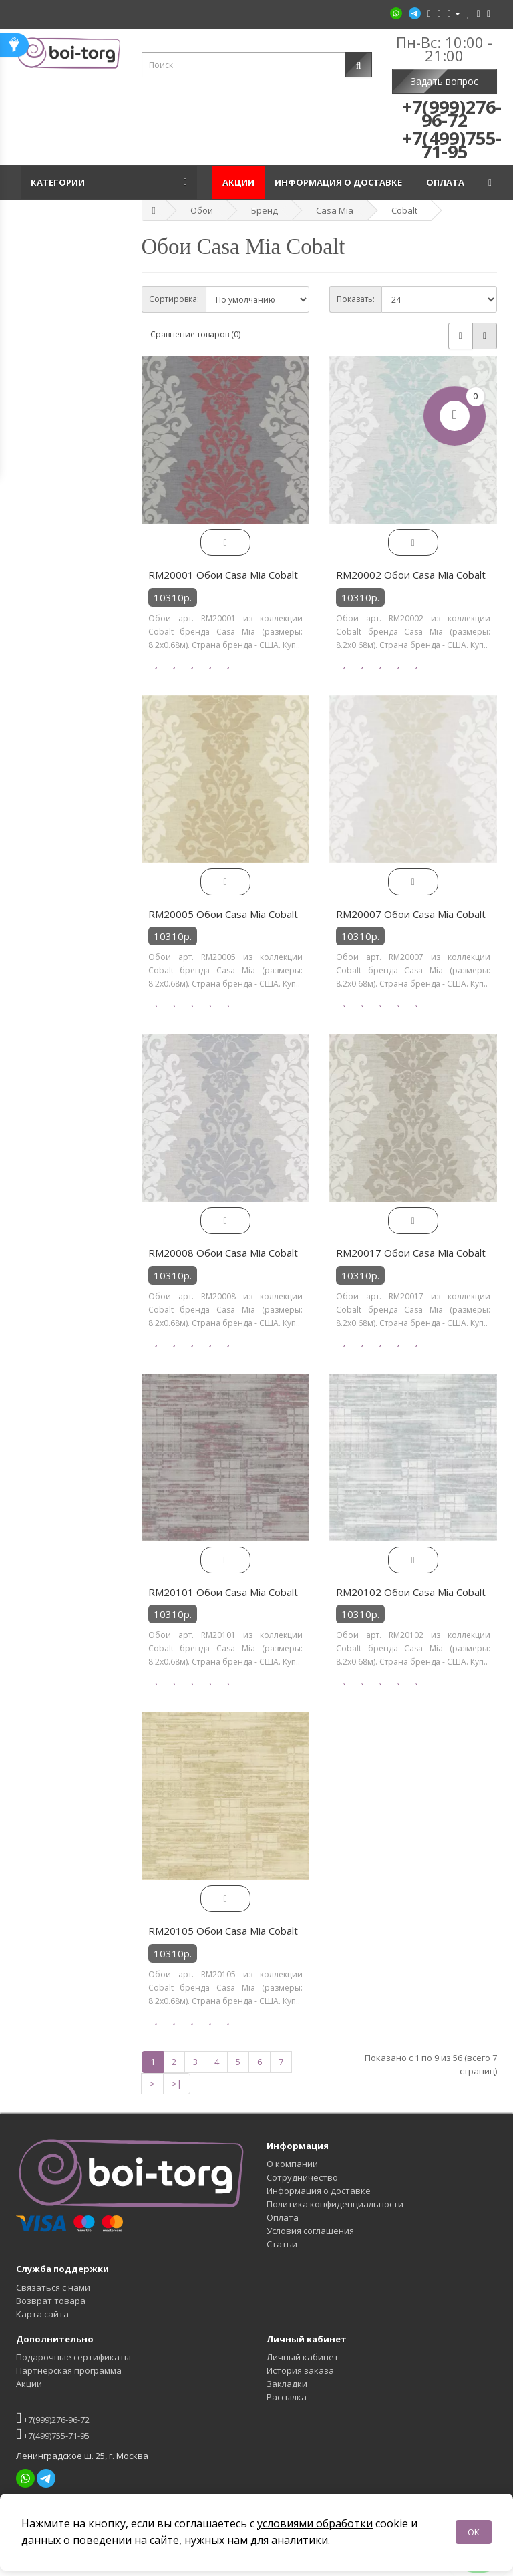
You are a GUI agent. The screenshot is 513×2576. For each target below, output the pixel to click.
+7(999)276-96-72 (53, 2418)
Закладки (287, 2384)
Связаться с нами (53, 2287)
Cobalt (404, 210)
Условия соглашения (310, 2231)
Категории (60, 182)
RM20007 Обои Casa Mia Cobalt (411, 914)
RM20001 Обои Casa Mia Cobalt (223, 574)
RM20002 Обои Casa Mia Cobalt (411, 574)
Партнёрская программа (69, 2370)
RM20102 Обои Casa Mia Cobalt (411, 1592)
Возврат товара (51, 2301)
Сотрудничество (302, 2177)
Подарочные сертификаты (73, 2357)
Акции (238, 182)
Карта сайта (42, 2314)
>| (177, 2084)
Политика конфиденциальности (335, 2204)
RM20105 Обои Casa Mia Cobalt (223, 1930)
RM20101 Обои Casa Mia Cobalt (223, 1592)
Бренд (264, 210)
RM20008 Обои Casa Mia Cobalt (223, 1252)
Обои (201, 210)
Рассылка (287, 2397)
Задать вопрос (444, 81)
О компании (292, 2164)
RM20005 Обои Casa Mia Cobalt (223, 914)
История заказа (300, 2370)
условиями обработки (315, 2523)
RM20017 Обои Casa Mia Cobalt (411, 1252)
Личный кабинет (303, 2357)
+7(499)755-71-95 (53, 2434)
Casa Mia (334, 210)
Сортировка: (174, 299)
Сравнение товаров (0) (195, 334)
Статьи (282, 2244)
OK (474, 2532)
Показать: (356, 299)
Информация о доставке (340, 182)
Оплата (447, 182)
